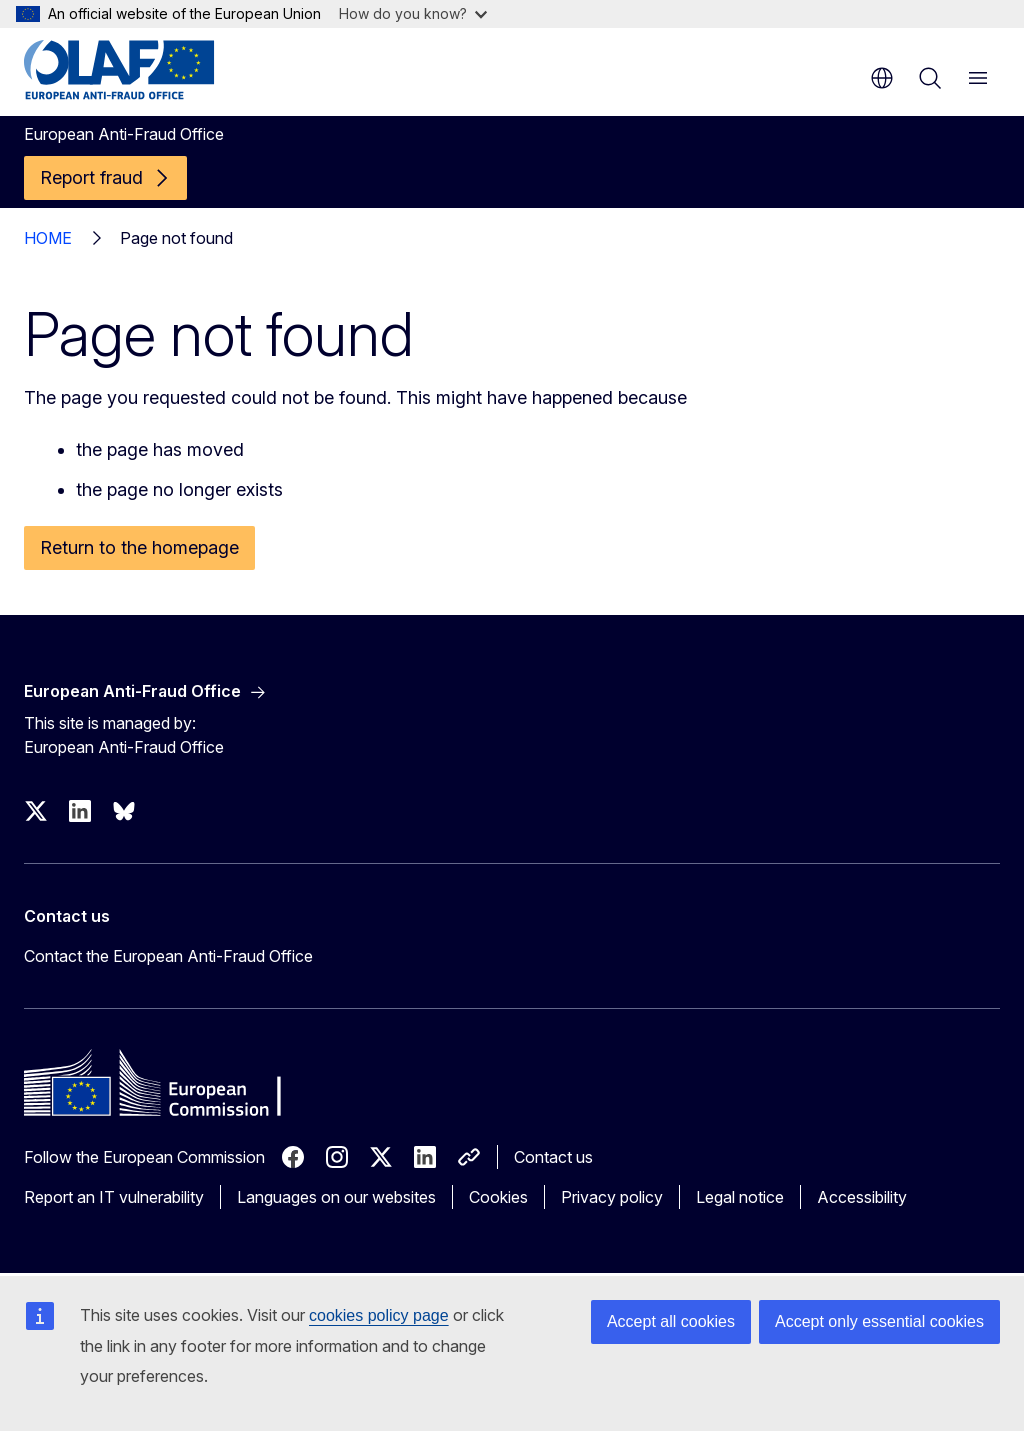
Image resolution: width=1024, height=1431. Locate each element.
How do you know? (413, 13)
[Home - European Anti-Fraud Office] (144, 70)
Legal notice (740, 1197)
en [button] (882, 78)
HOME (48, 238)
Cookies (498, 1197)
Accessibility (862, 1197)
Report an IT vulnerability (114, 1197)
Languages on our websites (336, 1197)
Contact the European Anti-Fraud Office (168, 956)
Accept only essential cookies (879, 1321)
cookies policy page (379, 1315)
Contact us (553, 1157)
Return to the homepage (139, 547)
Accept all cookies (671, 1321)
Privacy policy (612, 1197)
